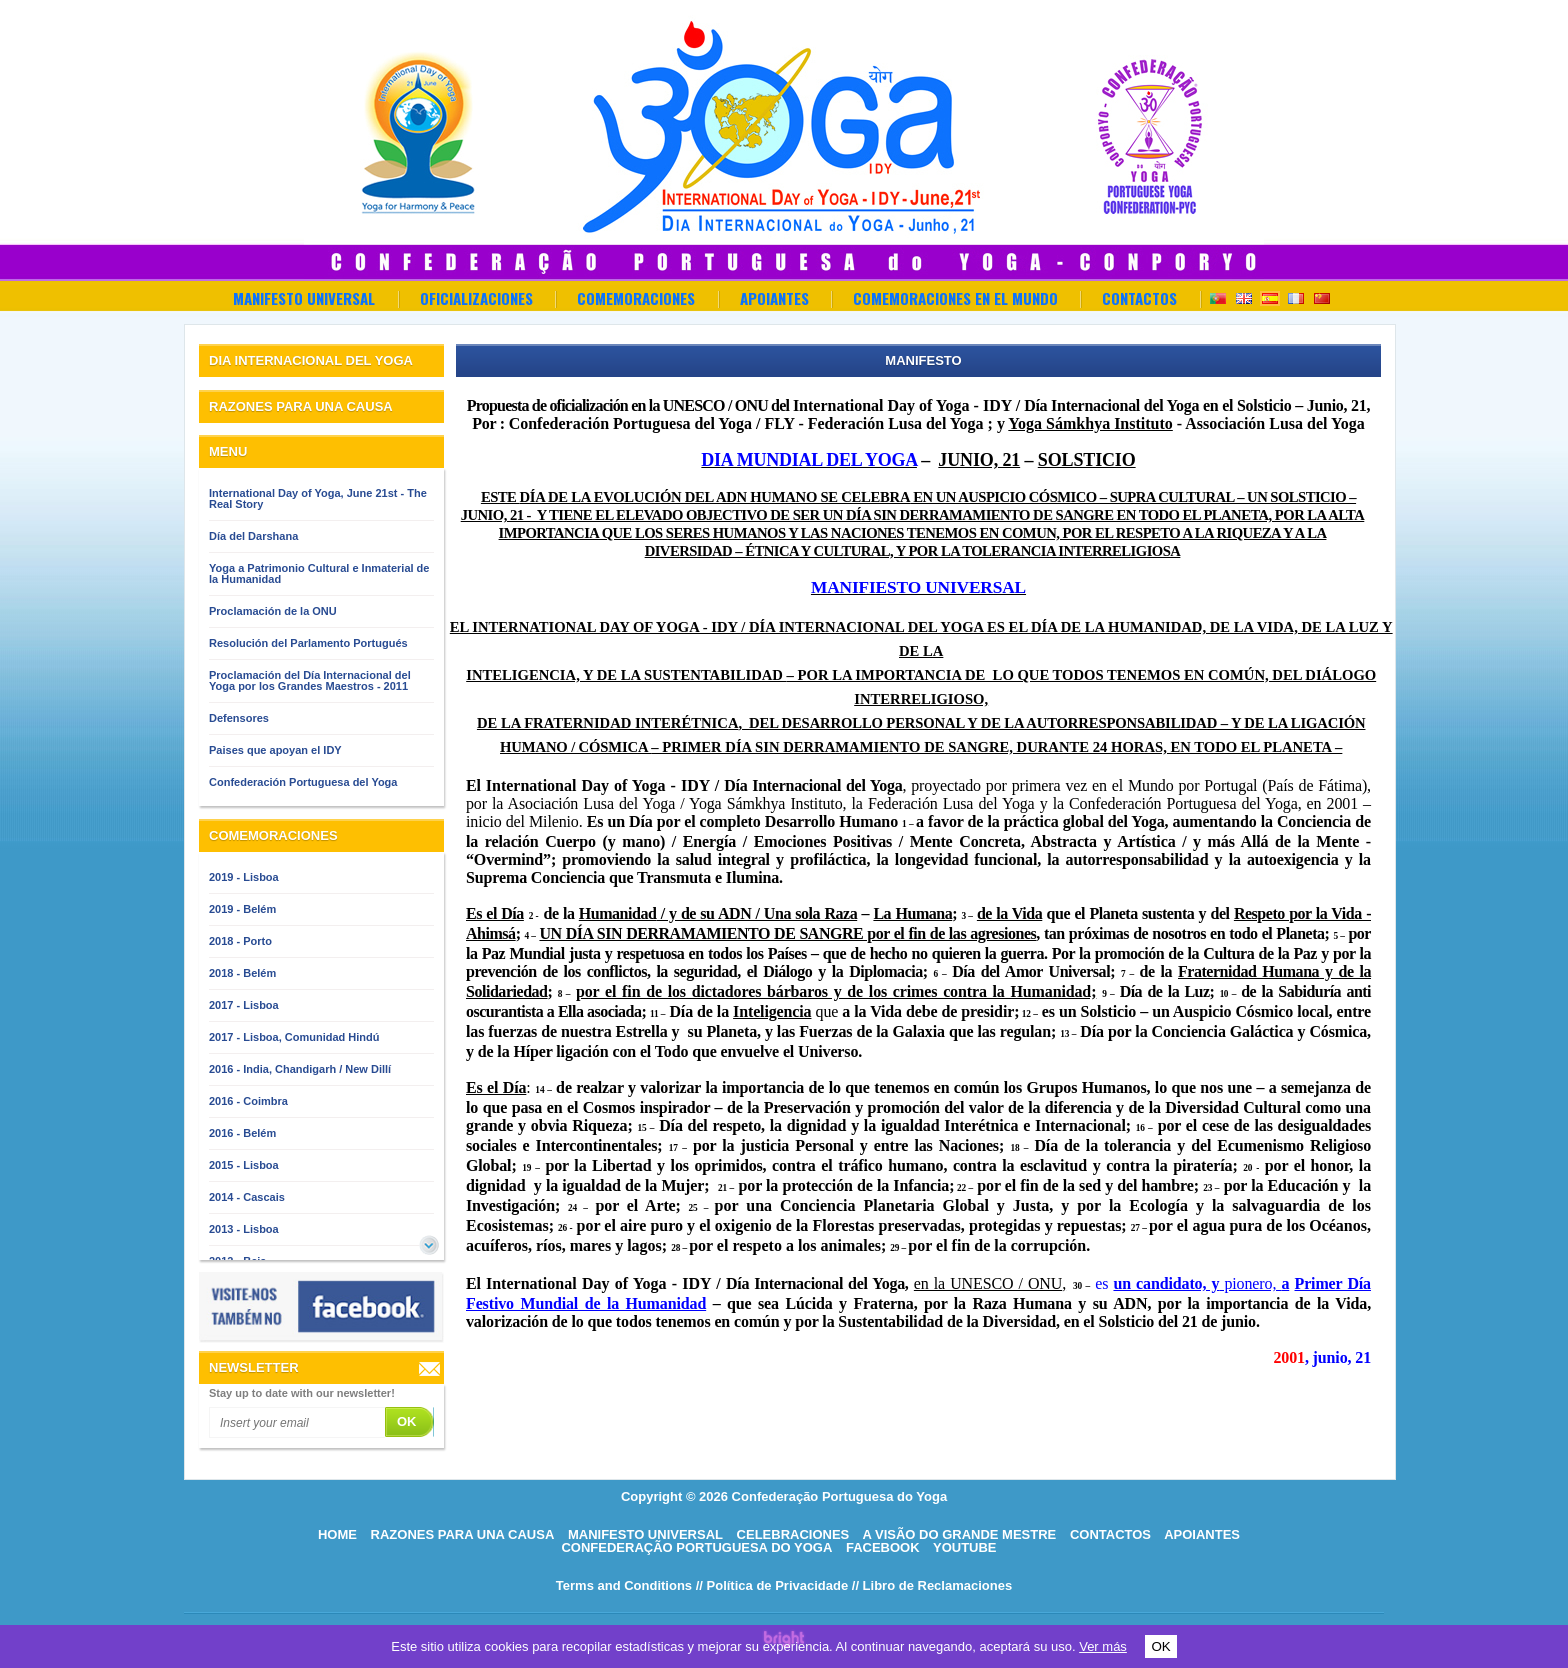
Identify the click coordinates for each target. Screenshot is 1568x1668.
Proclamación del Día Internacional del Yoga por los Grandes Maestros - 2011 (310, 680)
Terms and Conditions (624, 1585)
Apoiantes (774, 298)
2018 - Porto (240, 941)
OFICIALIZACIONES (476, 298)
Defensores (239, 718)
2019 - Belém (242, 909)
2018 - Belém (242, 973)
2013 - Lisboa (244, 1229)
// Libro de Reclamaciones (932, 1585)
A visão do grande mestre (959, 1534)
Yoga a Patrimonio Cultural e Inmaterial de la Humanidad (319, 573)
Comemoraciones (636, 298)
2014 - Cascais (247, 1197)
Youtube (965, 1547)
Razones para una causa (463, 1534)
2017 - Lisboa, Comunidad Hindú (294, 1037)
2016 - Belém (242, 1133)
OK (1160, 1646)
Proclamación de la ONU (273, 611)
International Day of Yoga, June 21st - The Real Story (318, 498)
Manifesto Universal (304, 298)
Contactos (1139, 298)
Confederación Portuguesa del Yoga (303, 782)
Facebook (883, 1547)
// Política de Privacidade (772, 1585)
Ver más (1103, 1646)
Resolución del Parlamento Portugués (308, 643)
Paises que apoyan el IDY (275, 750)
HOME (337, 1534)
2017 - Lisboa (244, 1005)
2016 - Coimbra (248, 1101)
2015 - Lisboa (244, 1165)
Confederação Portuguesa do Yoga (696, 1547)
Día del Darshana (253, 536)
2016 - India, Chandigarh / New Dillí (300, 1069)
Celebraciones (793, 1534)
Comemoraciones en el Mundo (955, 298)
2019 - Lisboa (244, 877)
